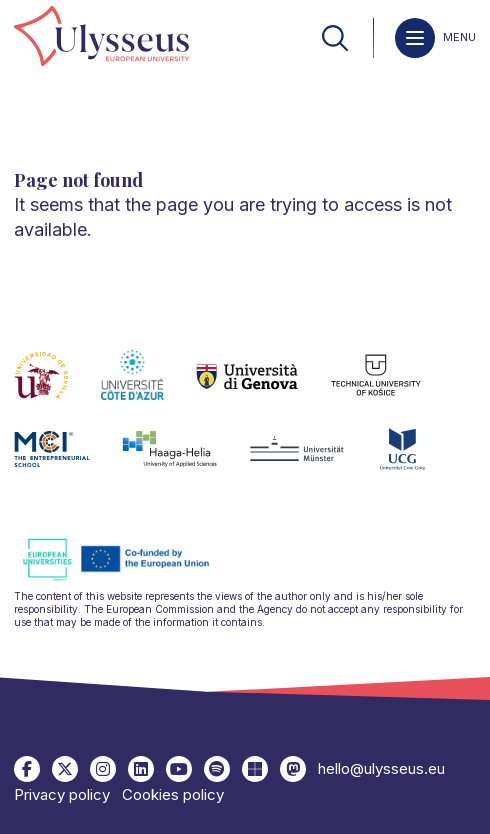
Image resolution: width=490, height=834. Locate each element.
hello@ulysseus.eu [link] (381, 768)
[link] (101, 37)
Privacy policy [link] (62, 794)
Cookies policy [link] (173, 794)
